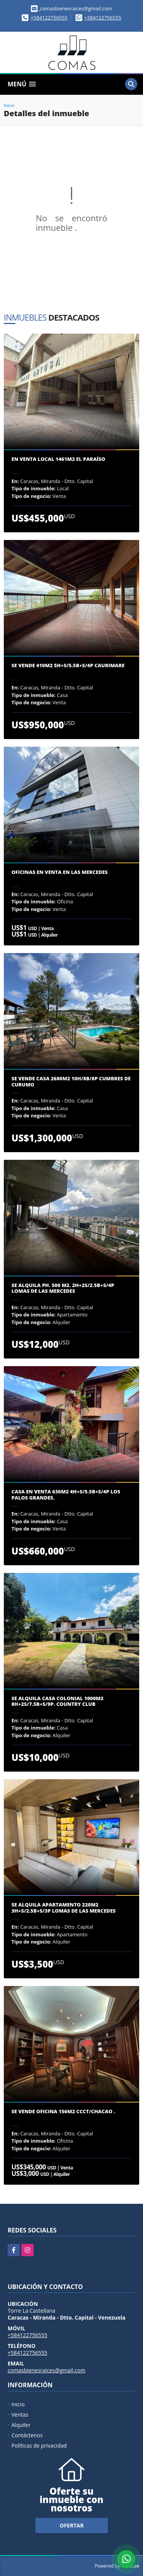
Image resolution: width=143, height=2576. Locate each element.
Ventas (19, 2414)
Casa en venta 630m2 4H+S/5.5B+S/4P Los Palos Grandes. (65, 1495)
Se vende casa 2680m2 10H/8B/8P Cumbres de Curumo (71, 1082)
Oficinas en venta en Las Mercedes (59, 872)
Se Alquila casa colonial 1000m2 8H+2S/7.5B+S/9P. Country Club (57, 1701)
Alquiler (21, 2424)
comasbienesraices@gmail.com (46, 2370)
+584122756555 (49, 17)
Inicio (9, 105)
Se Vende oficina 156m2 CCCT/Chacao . (63, 2112)
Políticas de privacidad (39, 2445)
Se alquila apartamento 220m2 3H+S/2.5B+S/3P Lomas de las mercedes (63, 1908)
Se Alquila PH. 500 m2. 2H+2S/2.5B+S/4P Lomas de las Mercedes (62, 1288)
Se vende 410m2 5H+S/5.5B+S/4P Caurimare (68, 666)
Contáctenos (27, 2435)
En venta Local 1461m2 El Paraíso (58, 459)
